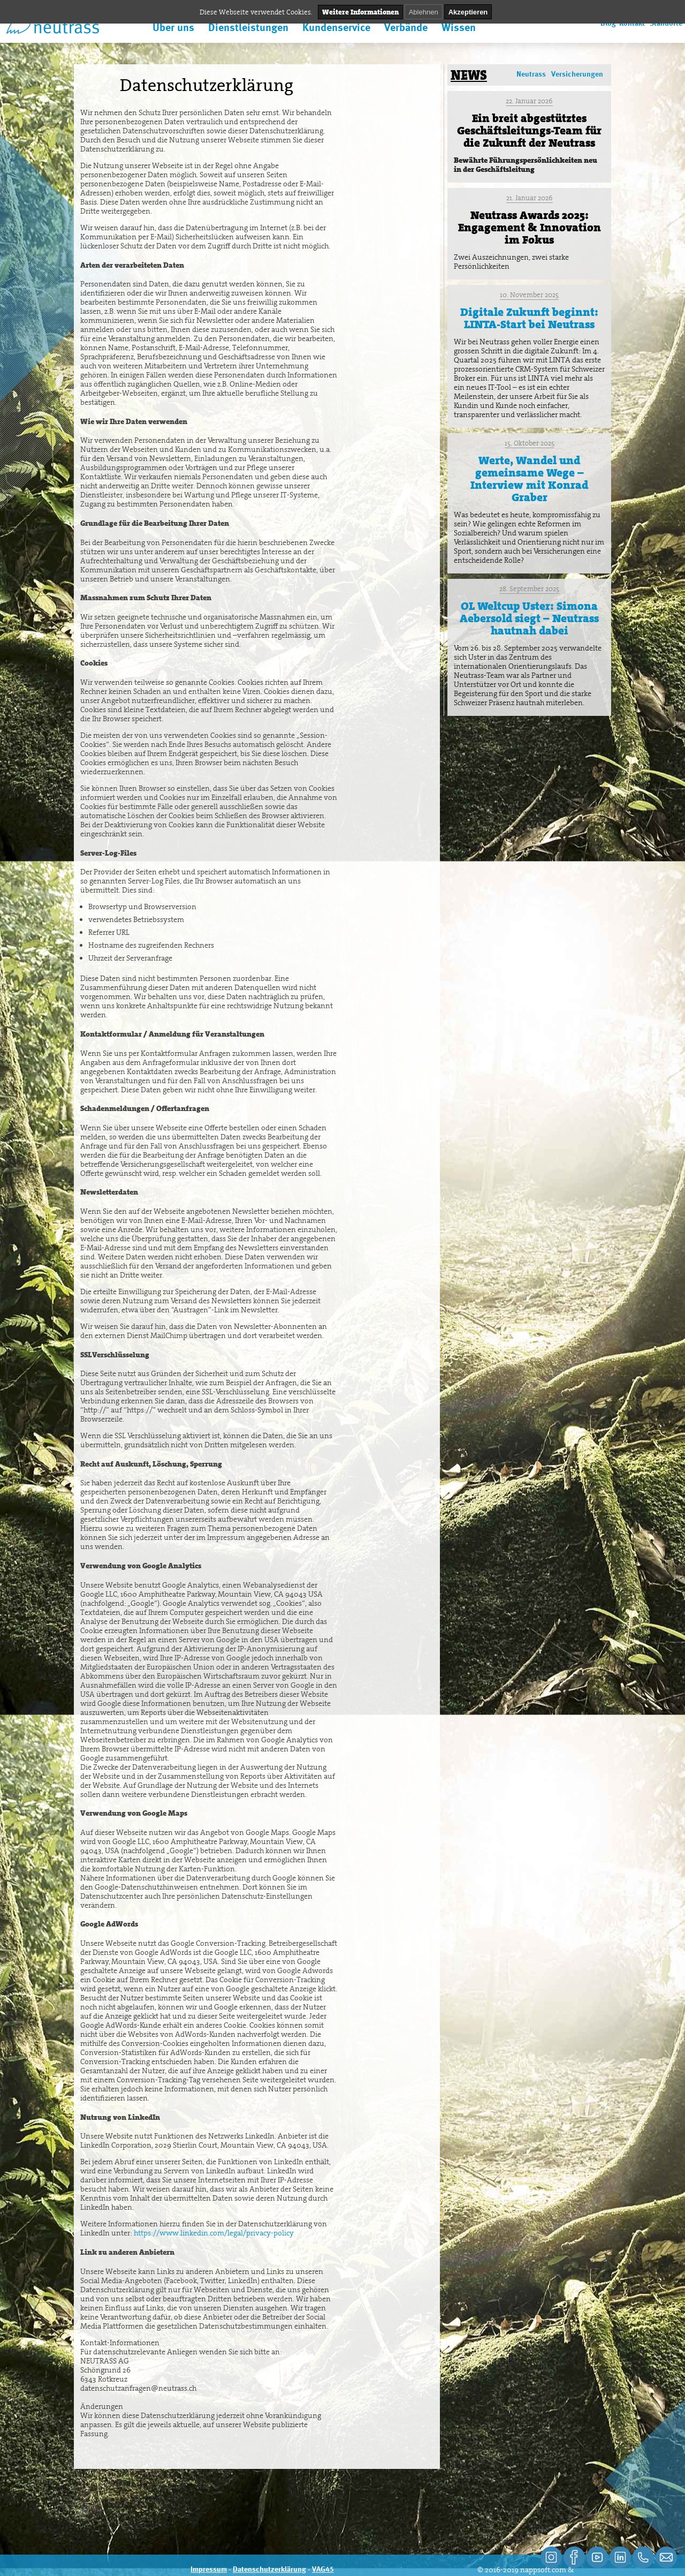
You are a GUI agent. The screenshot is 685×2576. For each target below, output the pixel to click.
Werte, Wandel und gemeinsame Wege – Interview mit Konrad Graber (529, 479)
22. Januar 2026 (529, 100)
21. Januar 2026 (529, 197)
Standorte (666, 23)
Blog (608, 23)
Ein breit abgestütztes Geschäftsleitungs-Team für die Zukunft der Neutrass (529, 130)
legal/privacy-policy (260, 2233)
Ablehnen (423, 12)
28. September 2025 (529, 588)
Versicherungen (577, 74)
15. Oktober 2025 (529, 443)
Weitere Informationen (360, 12)
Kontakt (632, 23)
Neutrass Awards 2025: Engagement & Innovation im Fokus (529, 227)
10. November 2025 (529, 294)
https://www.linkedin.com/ (180, 2233)
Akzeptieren (468, 12)
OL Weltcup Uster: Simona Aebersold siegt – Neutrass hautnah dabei (529, 618)
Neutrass (531, 74)
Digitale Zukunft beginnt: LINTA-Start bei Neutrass (529, 318)
